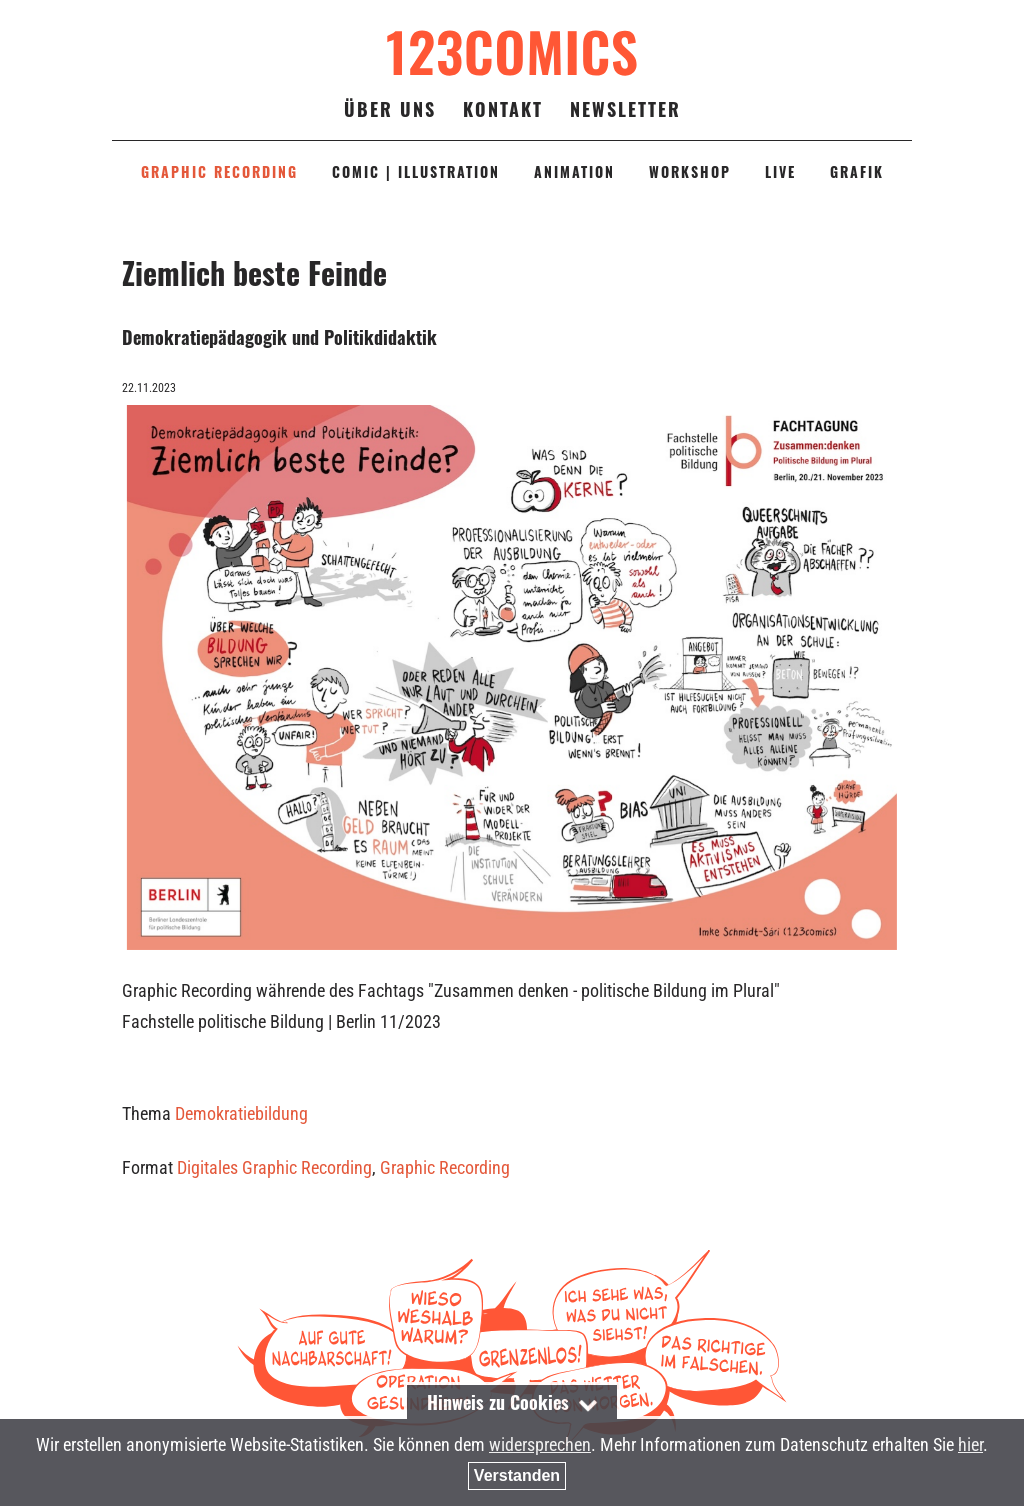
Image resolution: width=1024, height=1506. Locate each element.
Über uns (390, 109)
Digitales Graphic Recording (274, 1167)
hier (970, 1444)
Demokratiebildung (241, 1113)
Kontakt (503, 109)
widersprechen (540, 1444)
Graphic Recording (445, 1167)
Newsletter (625, 109)
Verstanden (517, 1475)
